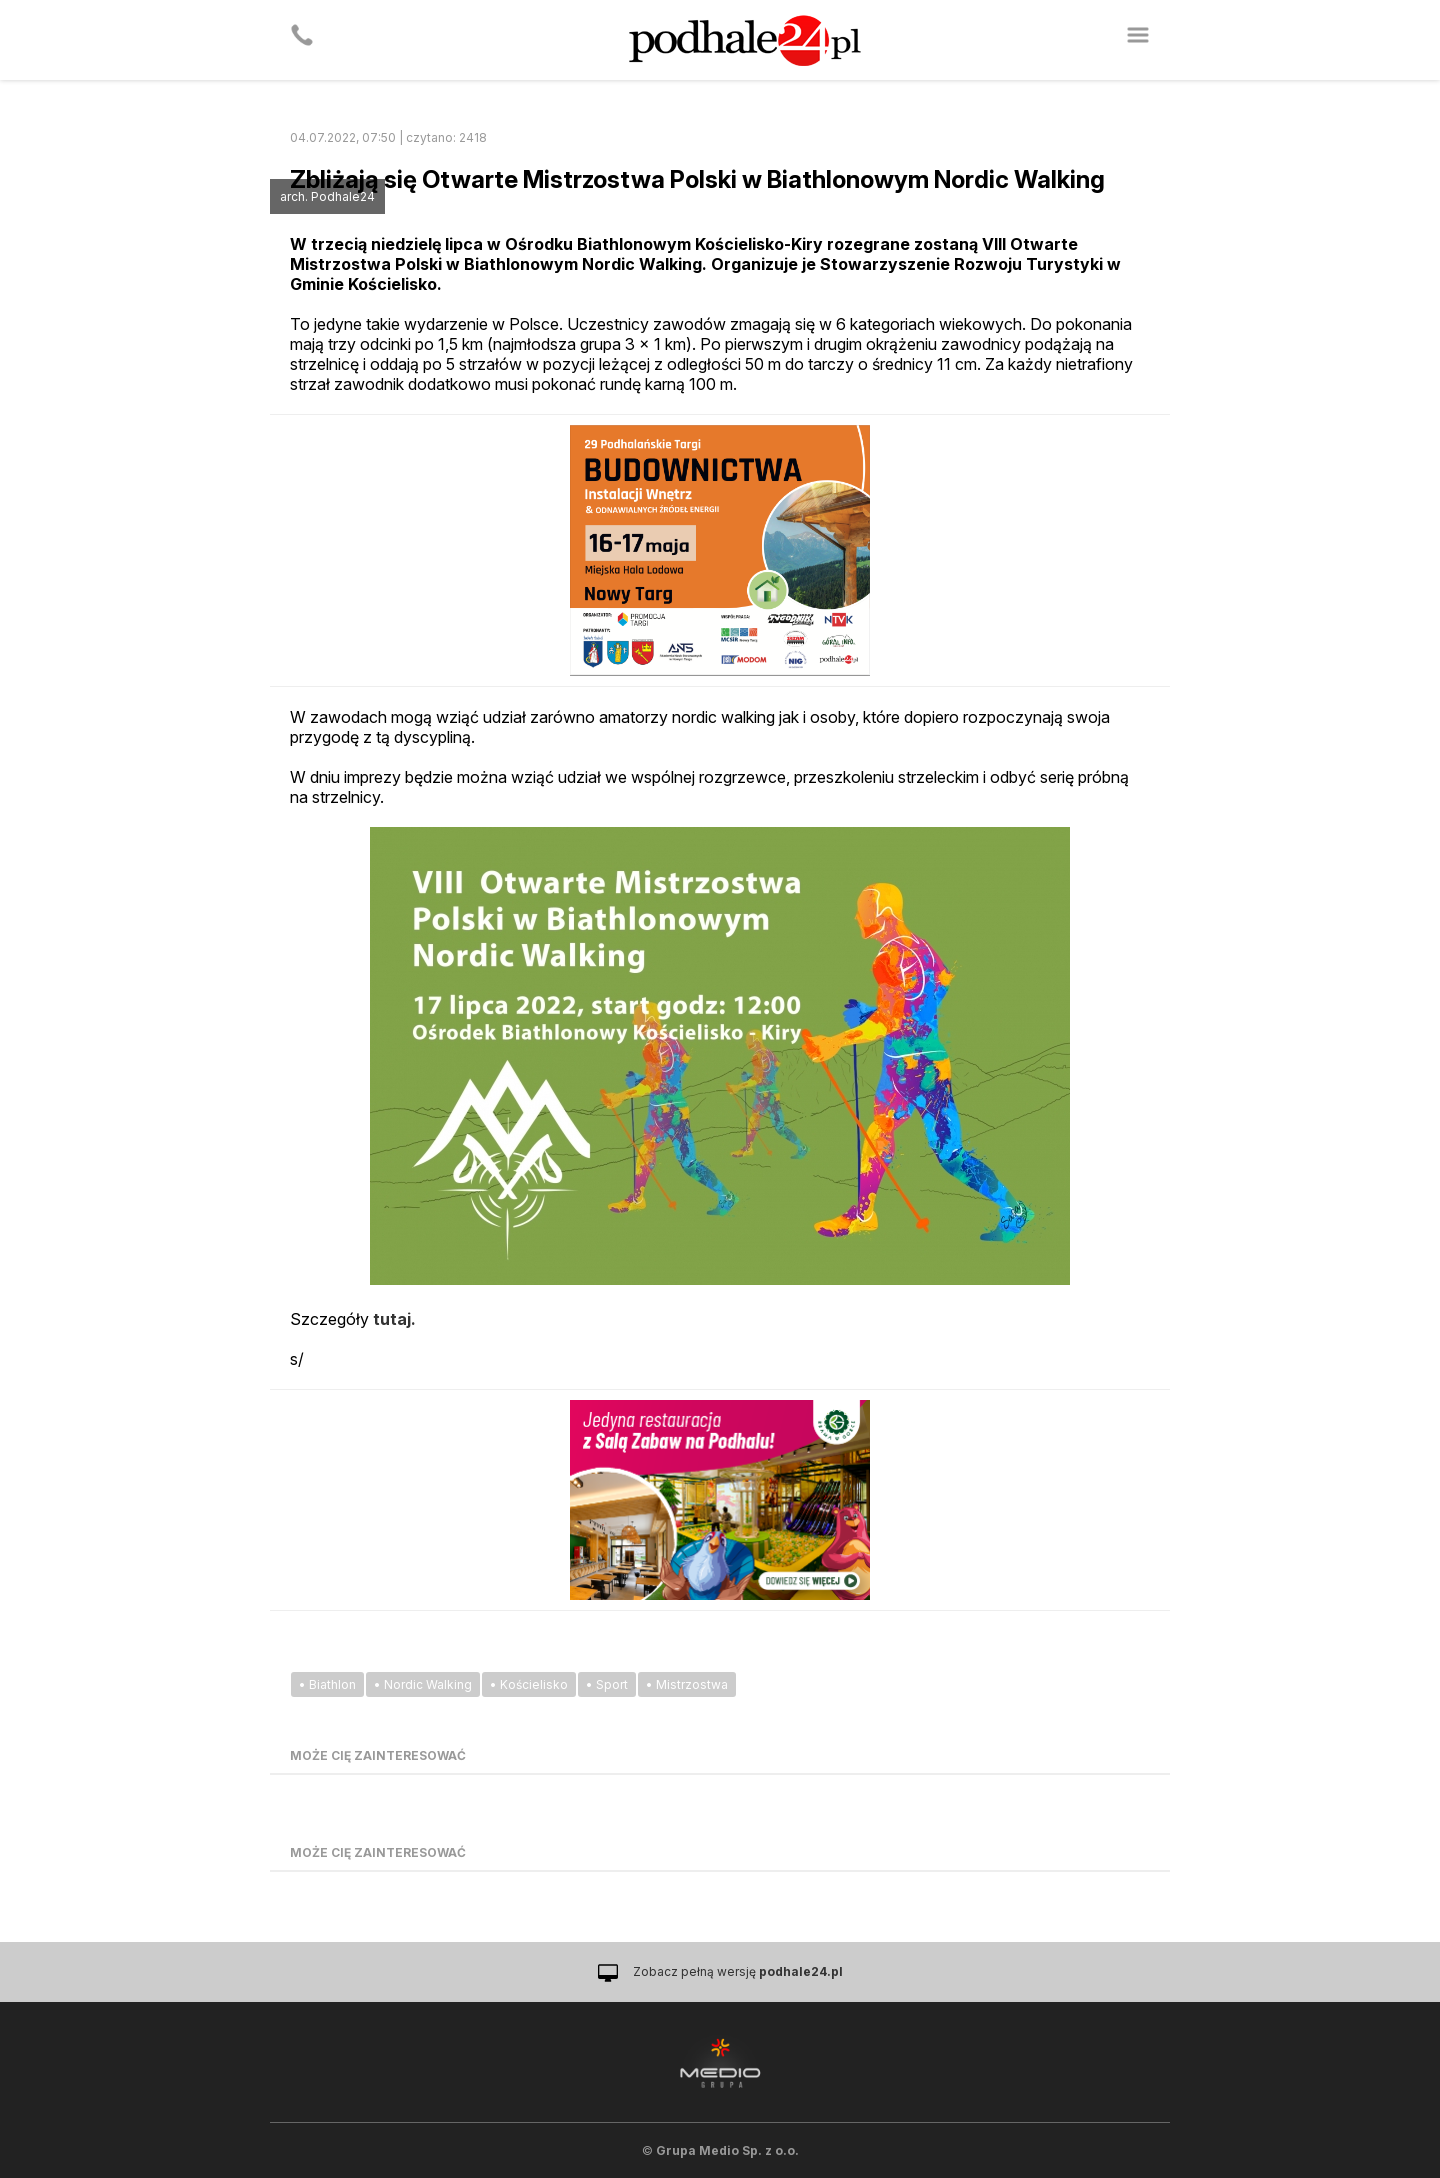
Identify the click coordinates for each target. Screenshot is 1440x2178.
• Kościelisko (529, 1684)
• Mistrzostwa (687, 1684)
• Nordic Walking (423, 1684)
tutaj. (394, 1319)
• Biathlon (327, 1684)
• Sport (607, 1684)
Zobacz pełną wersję (738, 1971)
